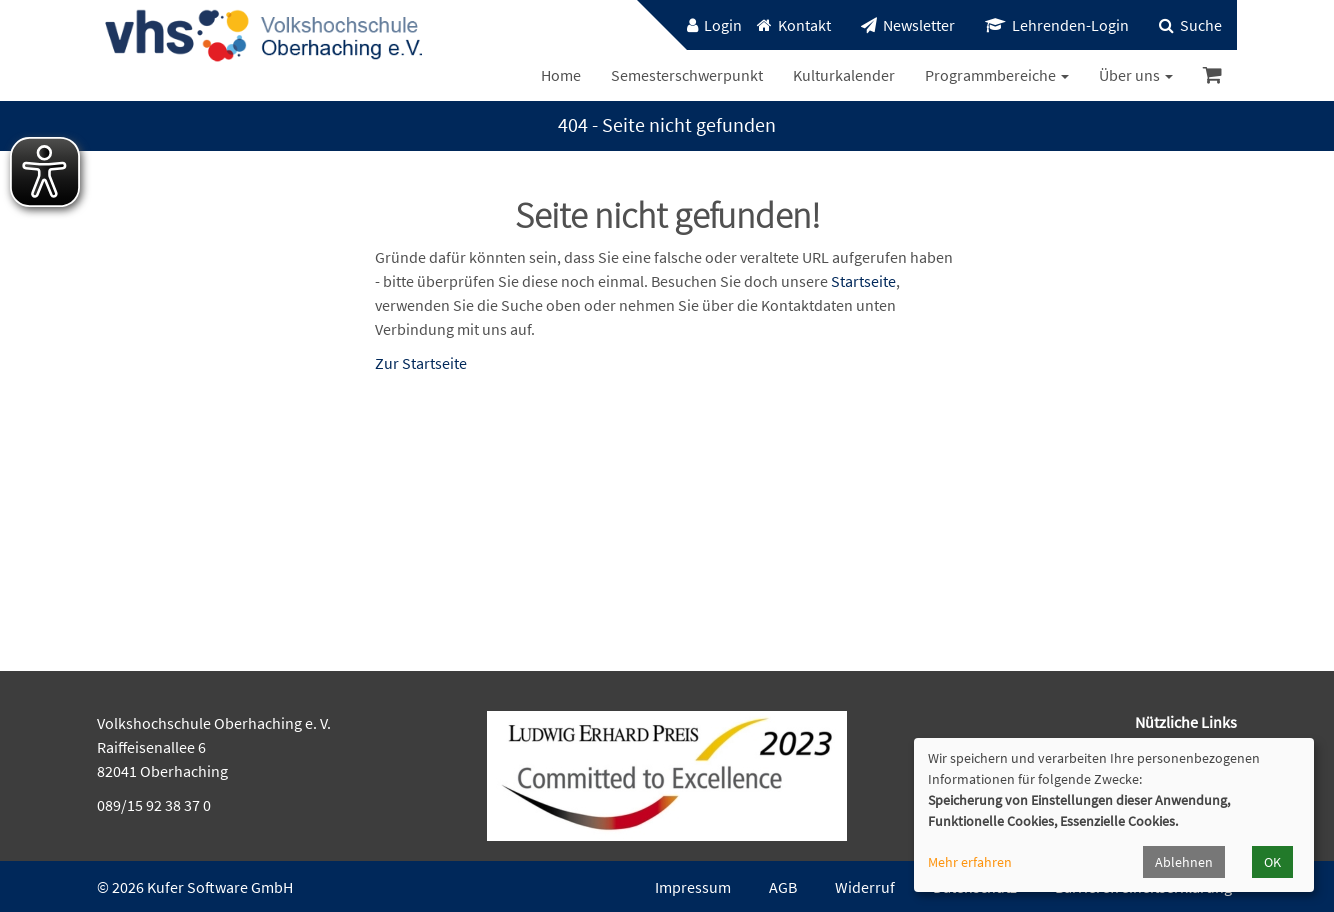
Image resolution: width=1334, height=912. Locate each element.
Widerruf (865, 887)
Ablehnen (1184, 862)
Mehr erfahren (970, 862)
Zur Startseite (421, 363)
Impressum (693, 887)
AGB (783, 887)
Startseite (863, 281)
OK (1272, 862)
